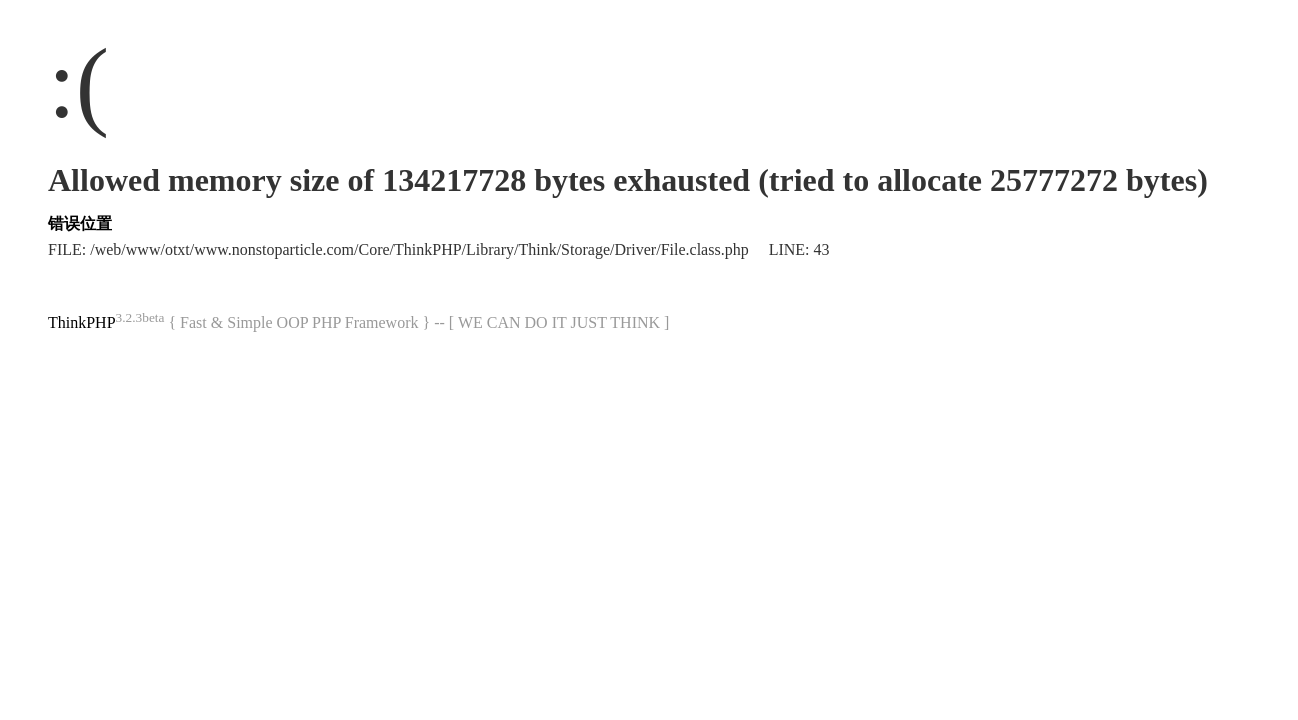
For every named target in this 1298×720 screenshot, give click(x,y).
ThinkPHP (82, 322)
